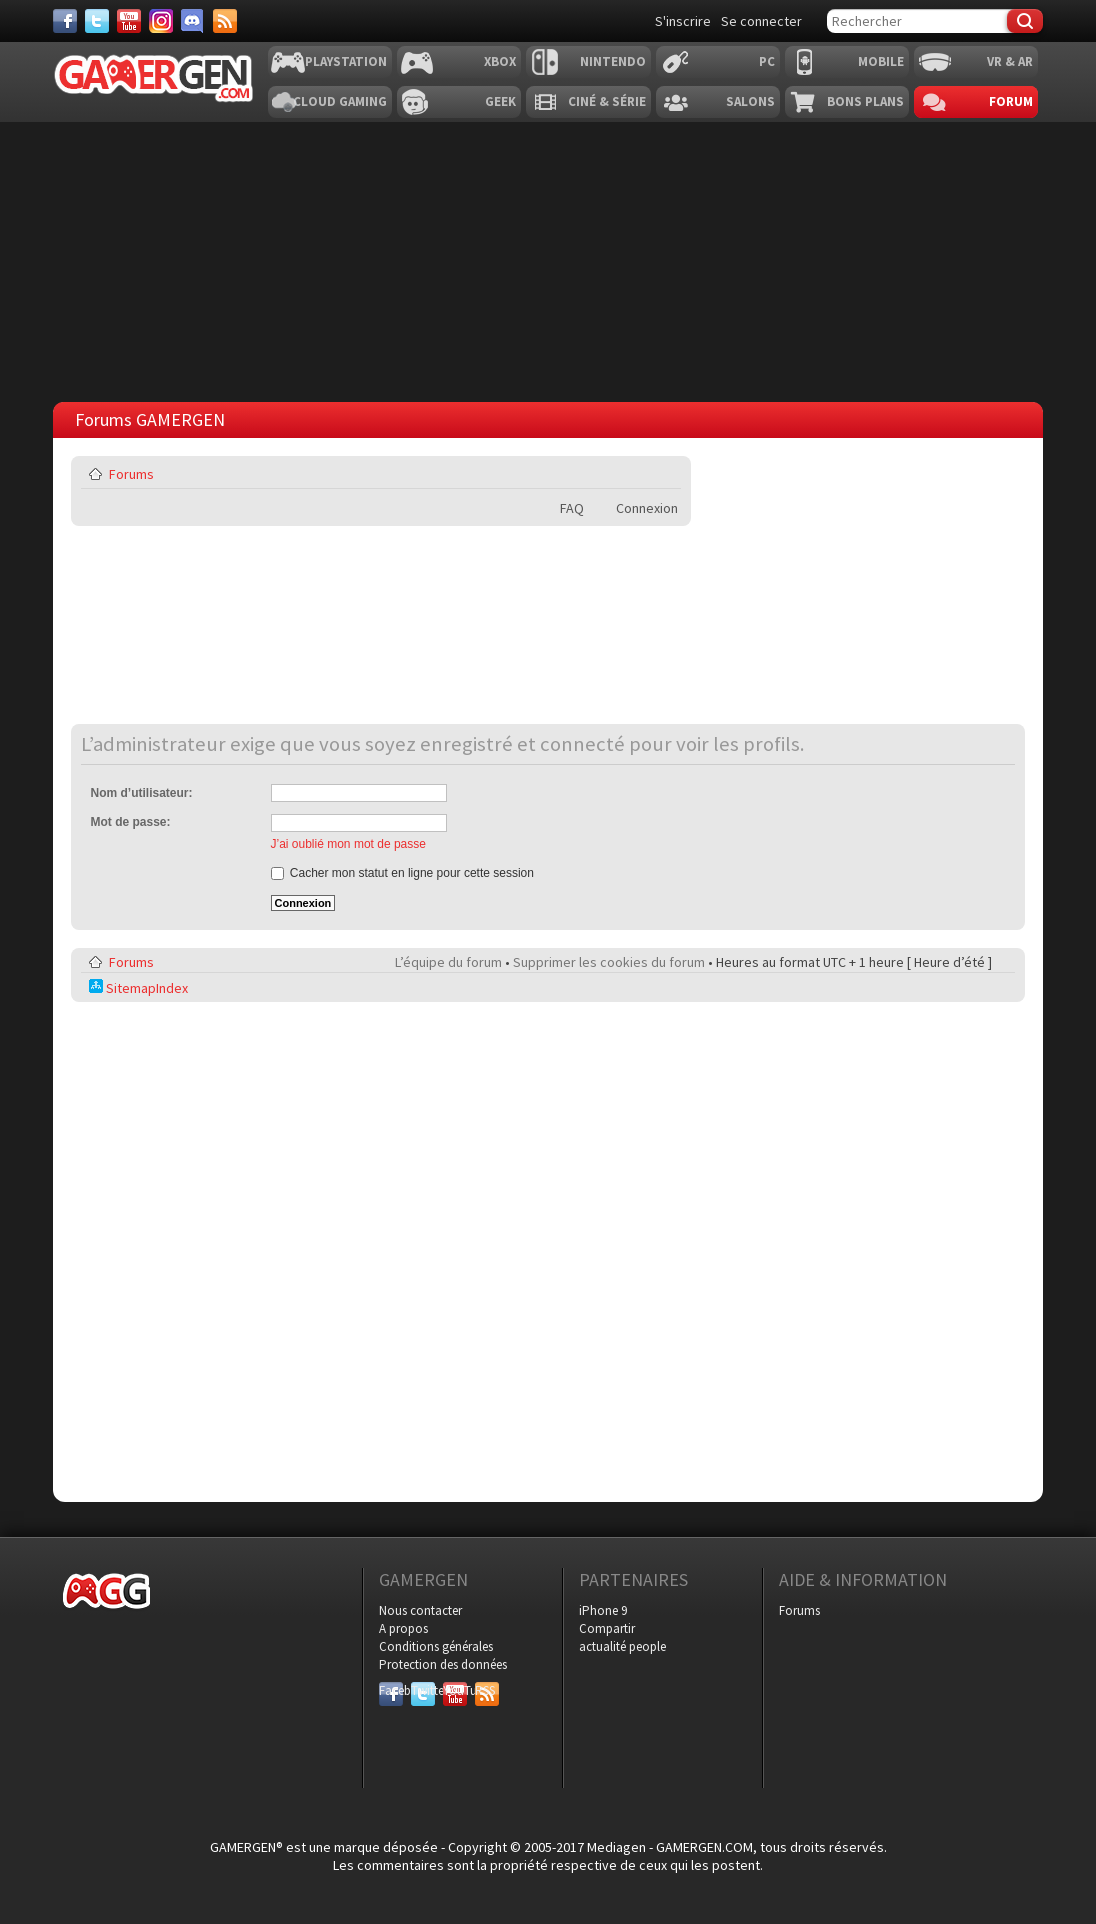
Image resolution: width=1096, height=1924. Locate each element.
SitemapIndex (138, 988)
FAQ (572, 508)
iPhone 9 (603, 1610)
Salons (750, 101)
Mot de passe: (131, 822)
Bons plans (865, 101)
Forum (1011, 101)
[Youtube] (129, 21)
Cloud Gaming (340, 101)
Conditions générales (436, 1646)
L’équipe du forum (448, 962)
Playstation (346, 61)
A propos (403, 1628)
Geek (500, 101)
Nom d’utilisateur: (142, 793)
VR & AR (1010, 61)
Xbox (500, 61)
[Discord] (193, 21)
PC (767, 61)
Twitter (423, 1690)
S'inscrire (683, 21)
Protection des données (443, 1664)
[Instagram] (161, 21)
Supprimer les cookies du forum (609, 962)
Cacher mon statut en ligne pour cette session (402, 873)
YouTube (455, 1690)
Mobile (881, 61)
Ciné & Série (607, 101)
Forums (131, 474)
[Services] (225, 21)
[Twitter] (97, 21)
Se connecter (761, 21)
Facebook (391, 1690)
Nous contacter (420, 1610)
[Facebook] (65, 21)
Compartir (607, 1628)
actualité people (622, 1646)
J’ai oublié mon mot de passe (348, 844)
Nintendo (613, 61)
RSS (485, 1690)
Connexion (647, 508)
